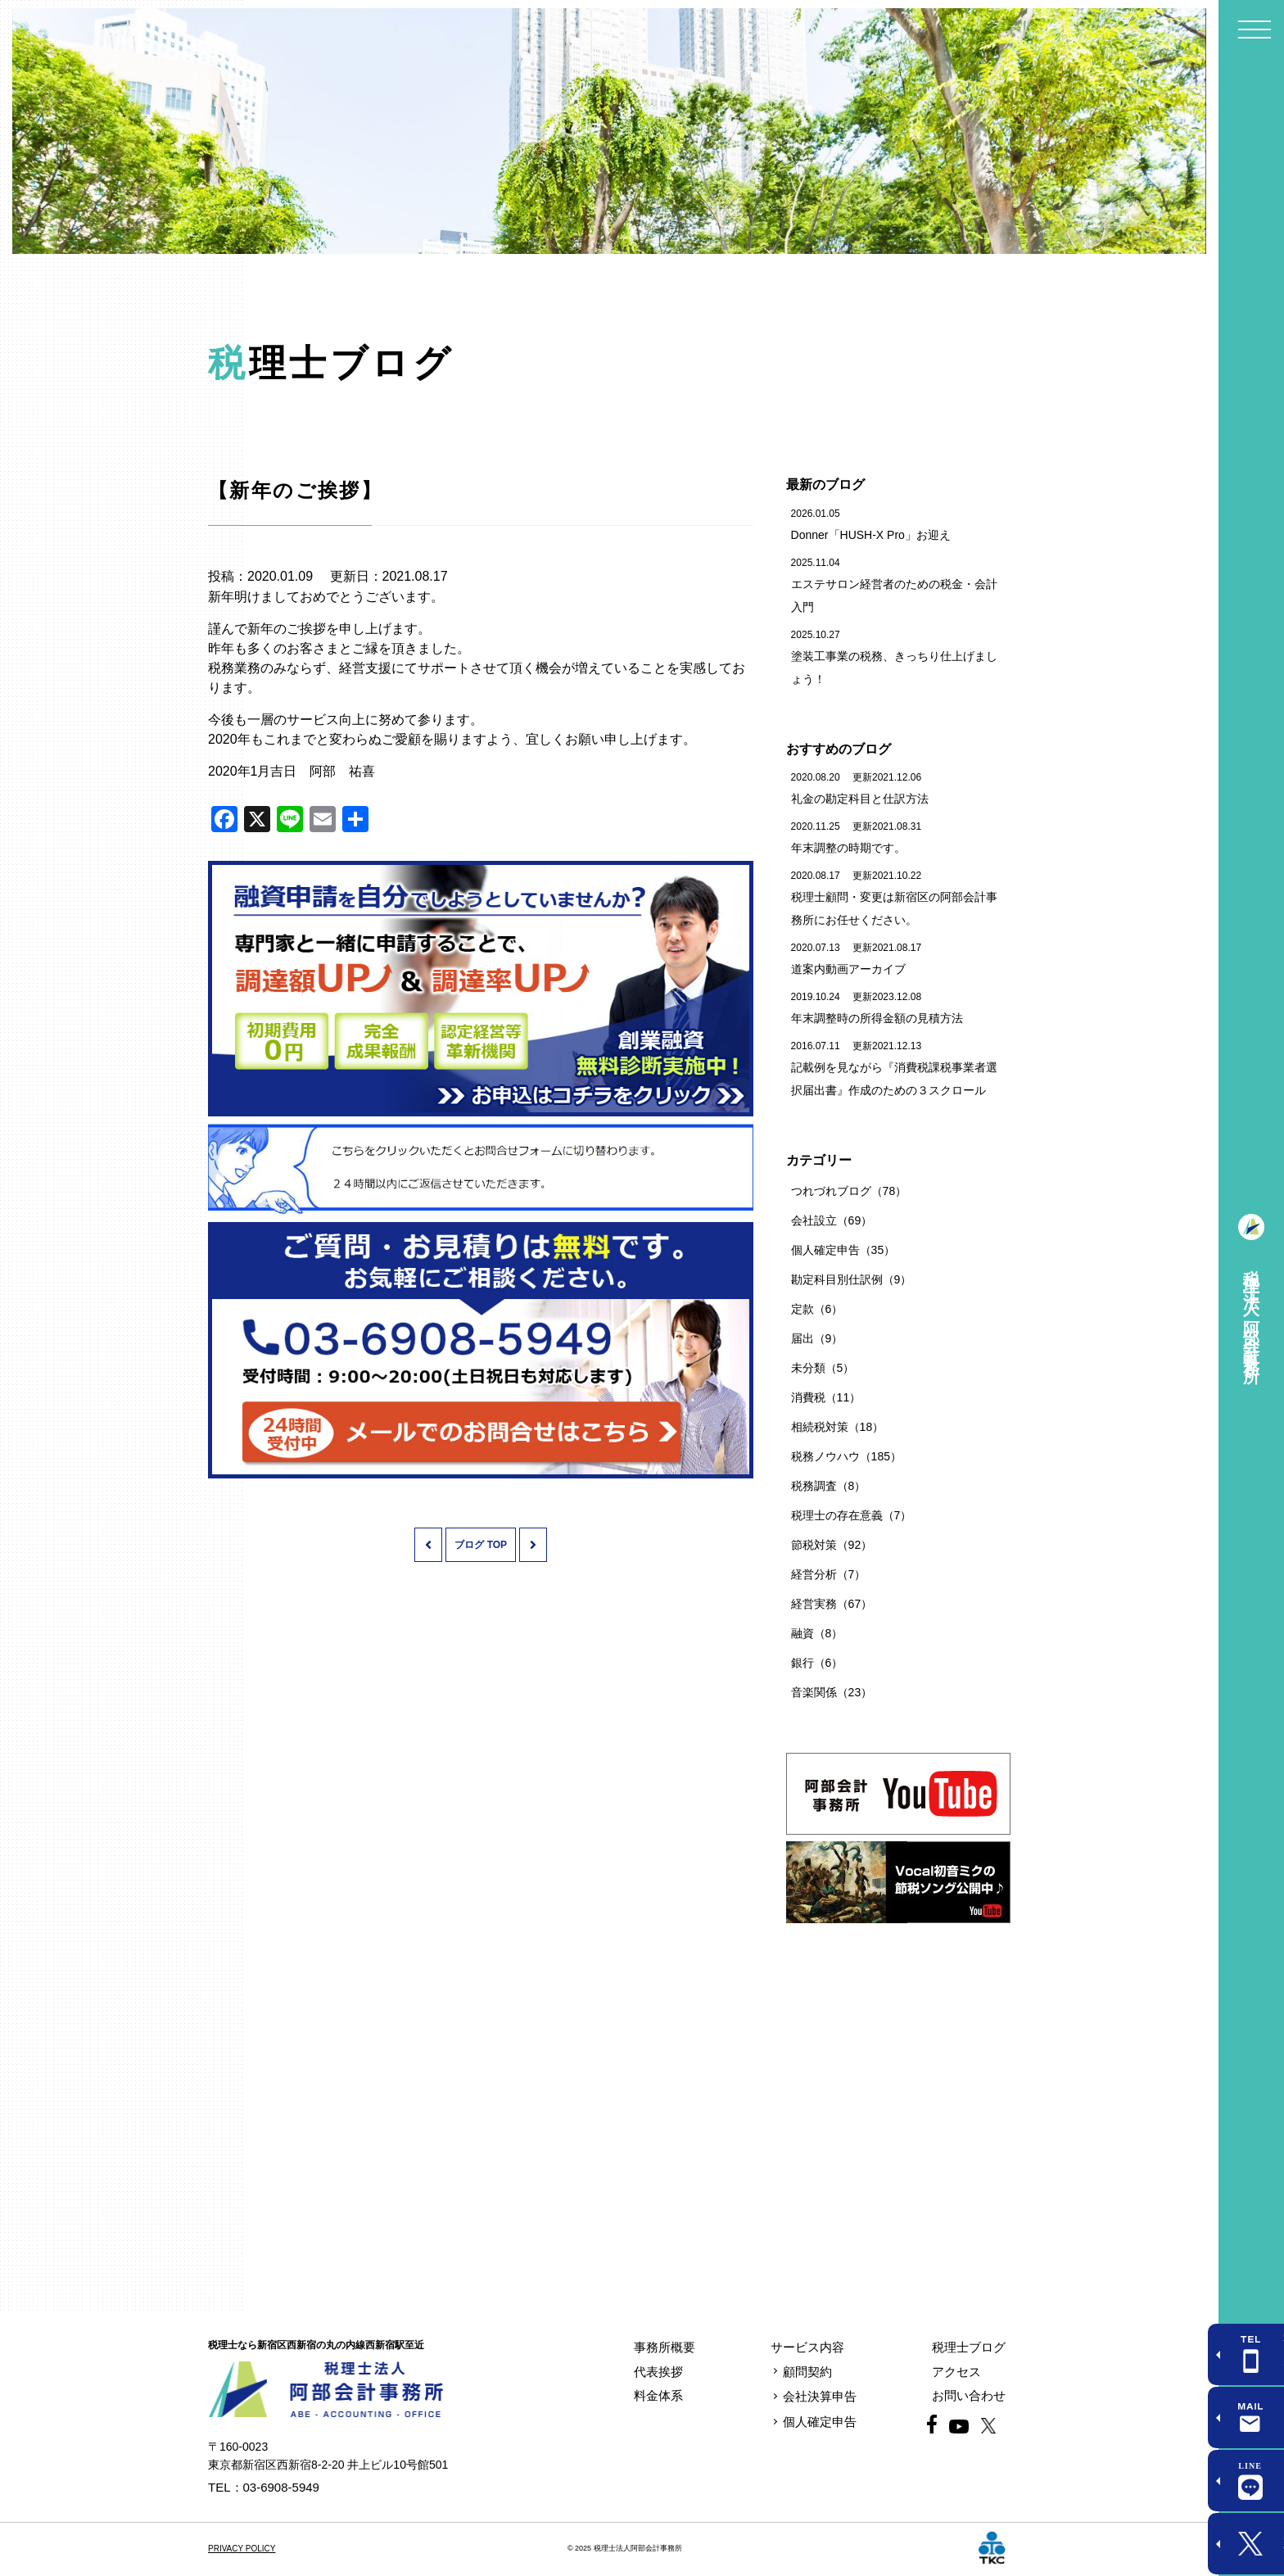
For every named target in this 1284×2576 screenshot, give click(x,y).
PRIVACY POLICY (241, 2548)
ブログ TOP (480, 1545)
